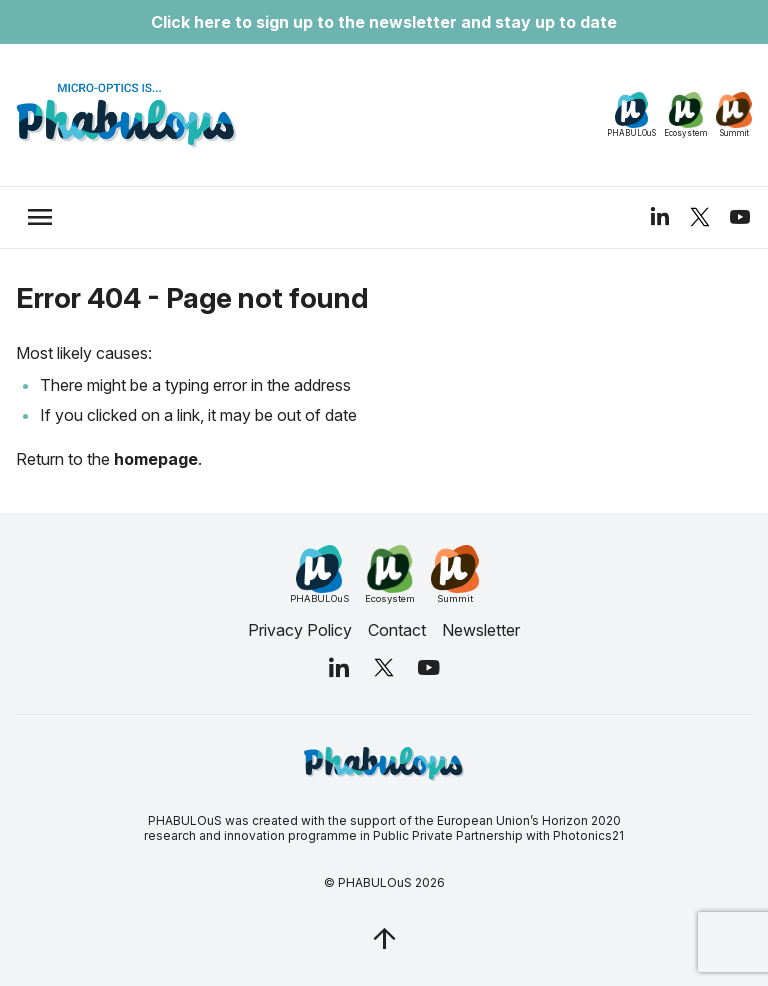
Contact (397, 630)
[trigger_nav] (40, 217)
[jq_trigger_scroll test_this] (384, 938)
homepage (156, 459)
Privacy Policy (300, 630)
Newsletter (481, 630)
